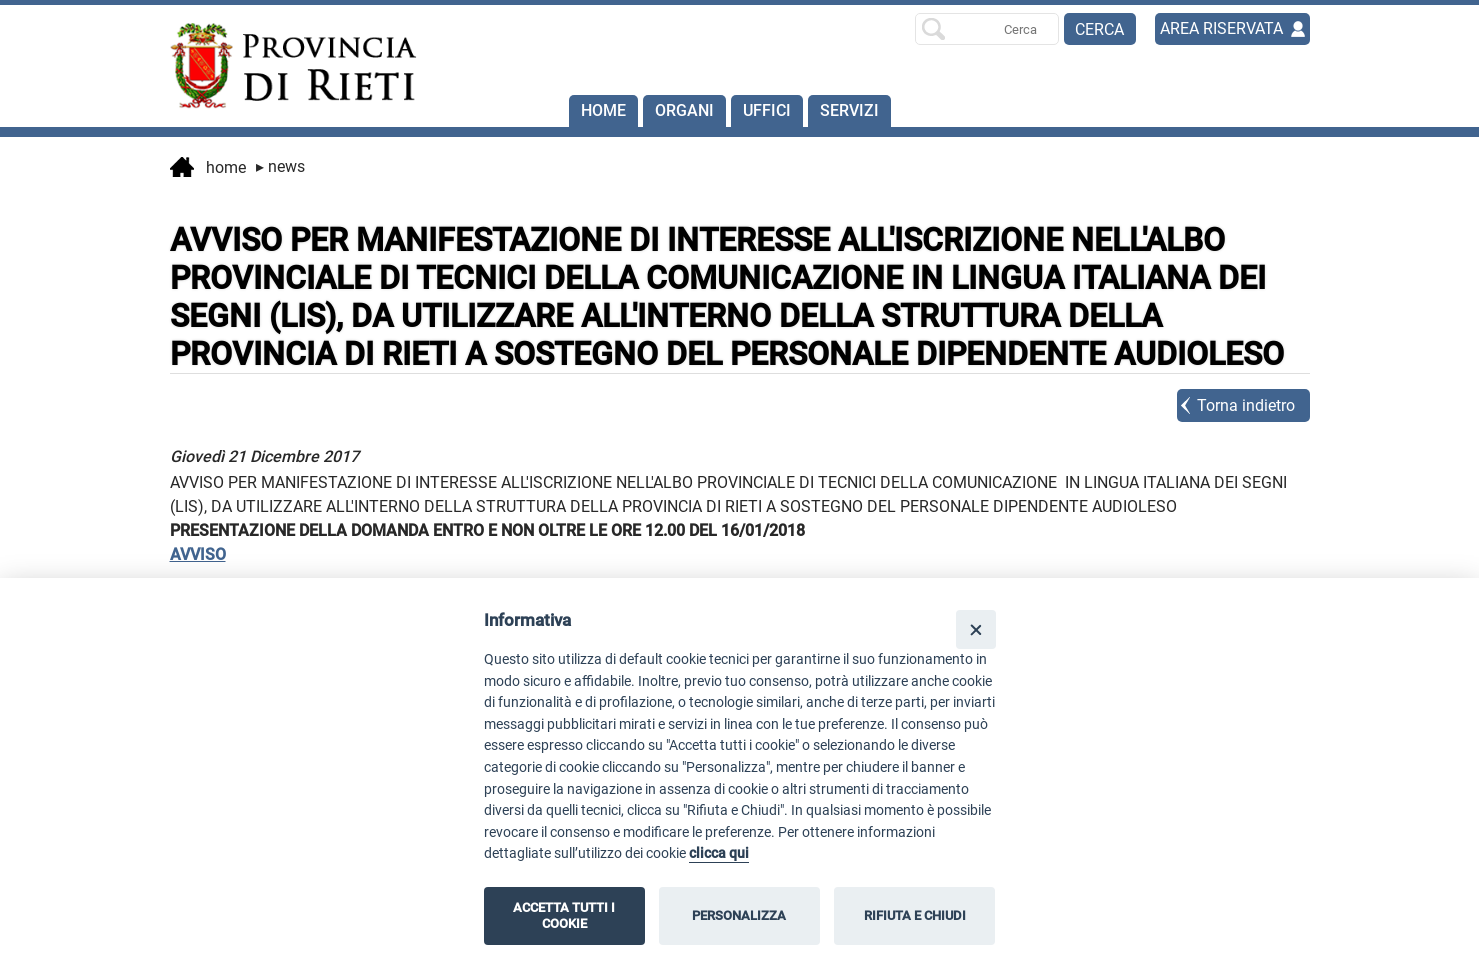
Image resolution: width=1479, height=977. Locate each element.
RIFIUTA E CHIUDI (915, 915)
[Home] (284, 66)
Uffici (767, 110)
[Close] (975, 629)
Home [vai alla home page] (208, 169)
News (280, 166)
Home (603, 110)
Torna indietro (1246, 405)
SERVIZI (849, 110)
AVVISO (198, 554)
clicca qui (719, 853)
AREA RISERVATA (1221, 28)
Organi (684, 110)
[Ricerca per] (987, 29)
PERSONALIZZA (739, 915)
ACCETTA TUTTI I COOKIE (564, 915)
